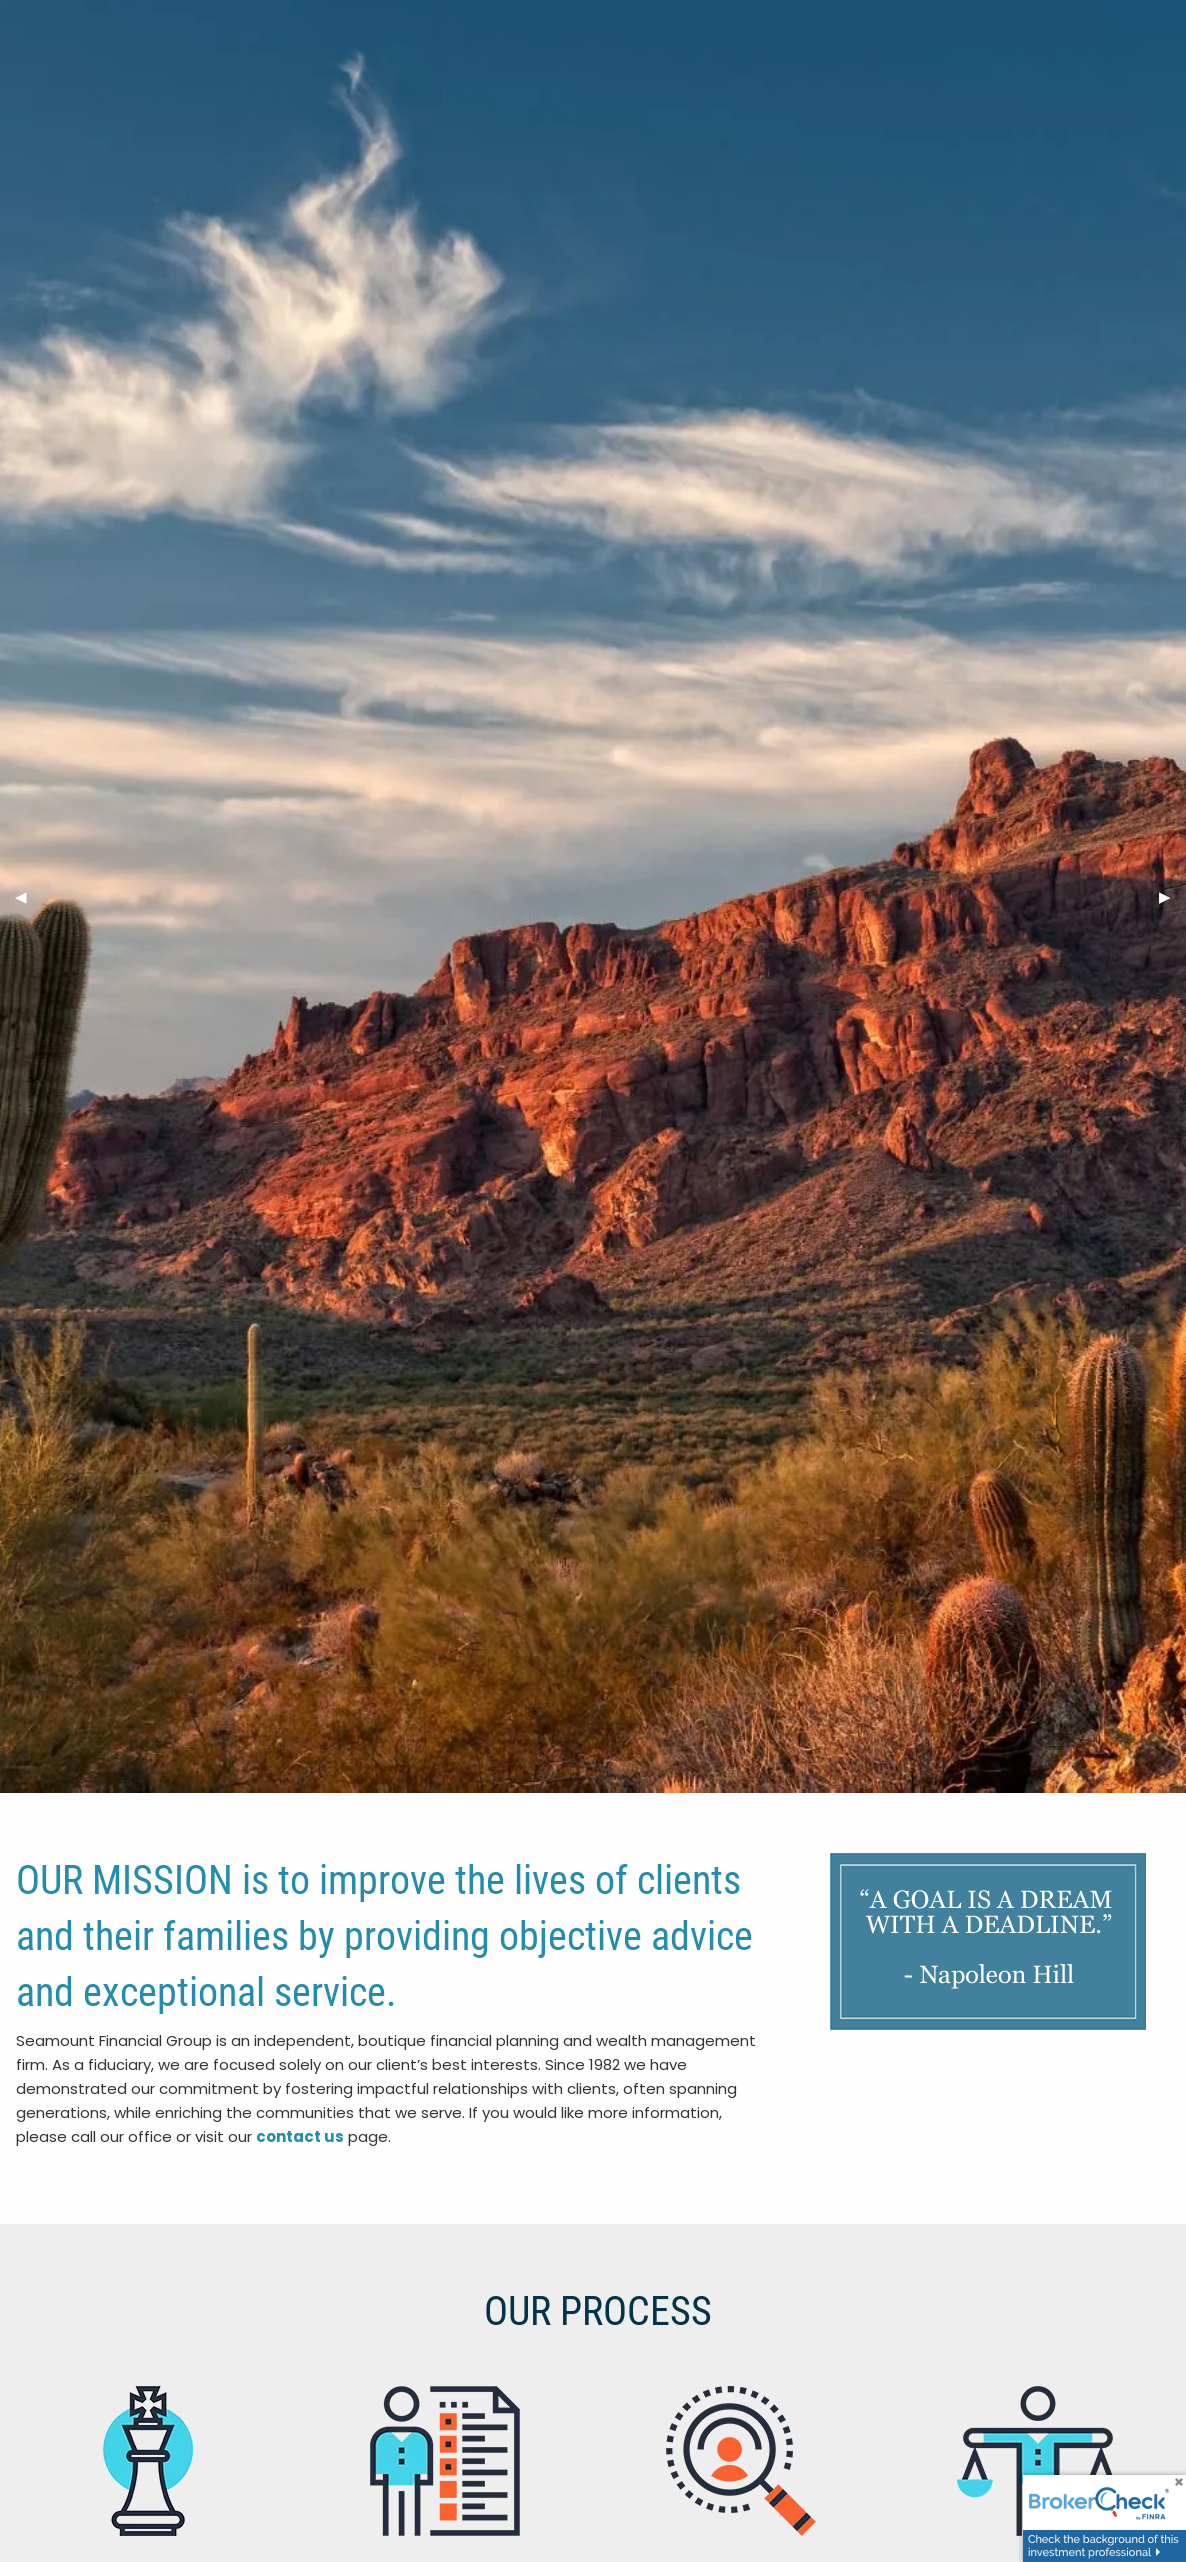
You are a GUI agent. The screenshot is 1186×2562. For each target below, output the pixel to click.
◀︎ (28, 896)
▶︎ (1172, 896)
